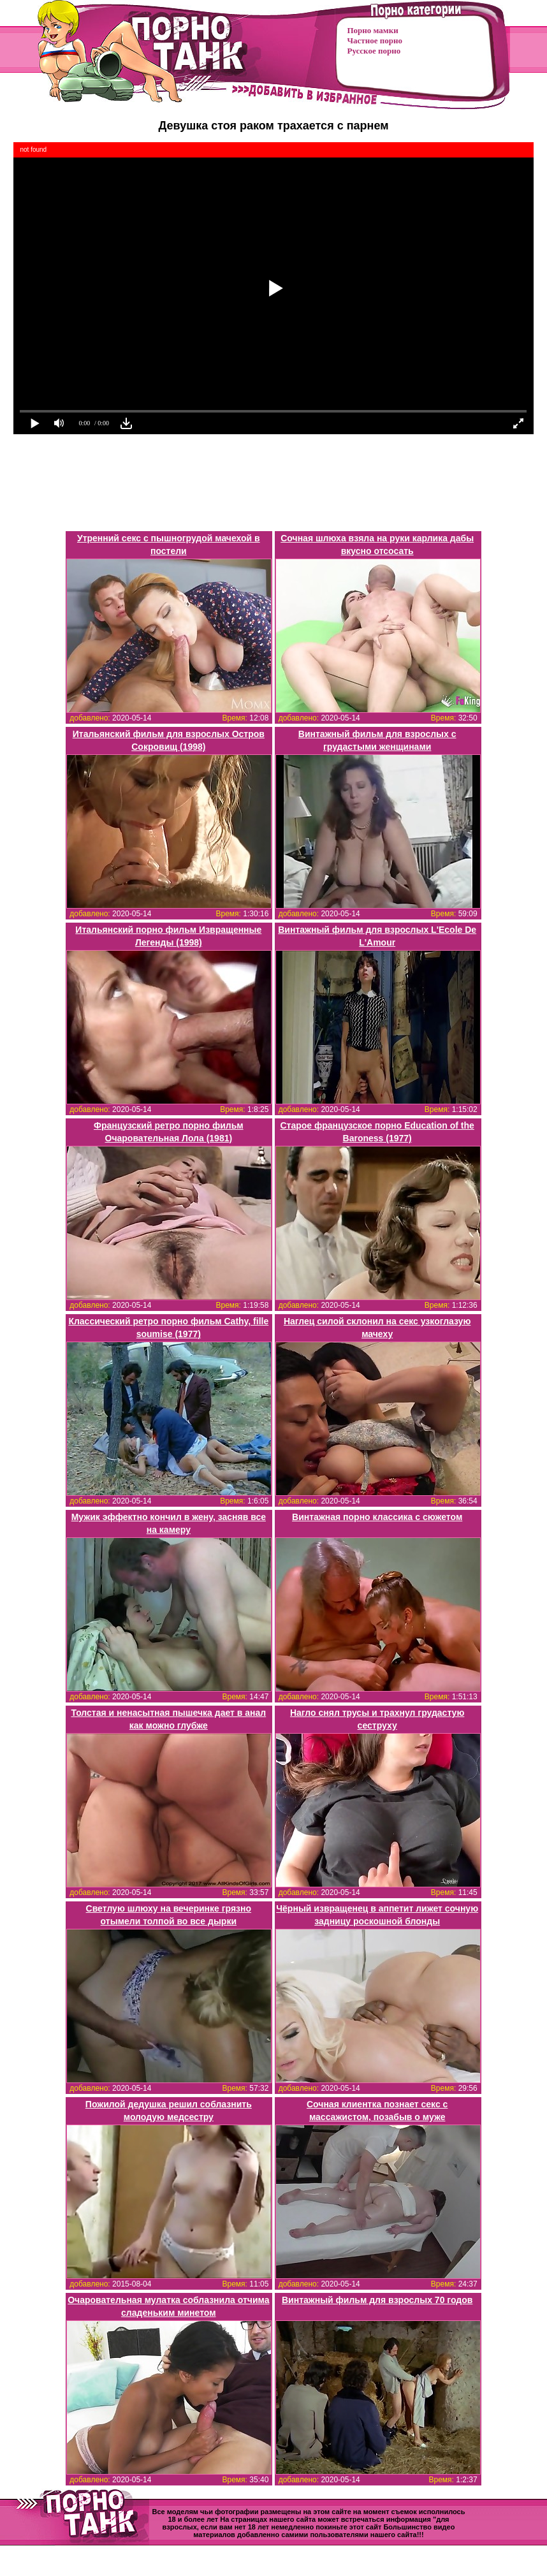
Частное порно (374, 40)
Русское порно (374, 50)
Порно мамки (372, 30)
